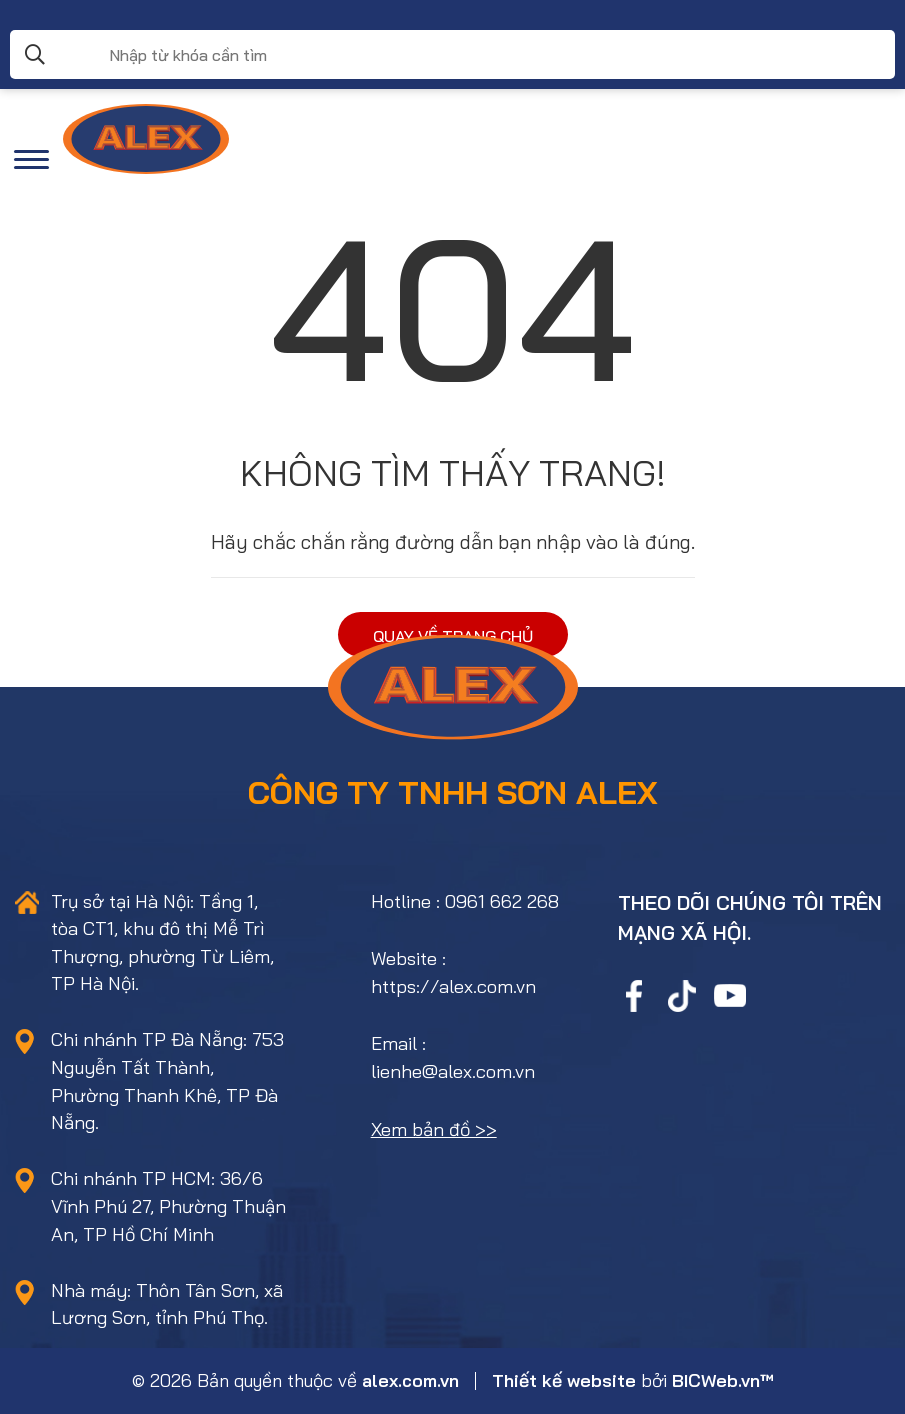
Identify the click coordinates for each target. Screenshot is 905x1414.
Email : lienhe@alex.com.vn (453, 1057)
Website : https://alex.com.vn (453, 972)
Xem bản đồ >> (434, 1129)
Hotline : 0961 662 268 (465, 901)
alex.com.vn (410, 1380)
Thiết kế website (564, 1380)
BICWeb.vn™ (723, 1380)
